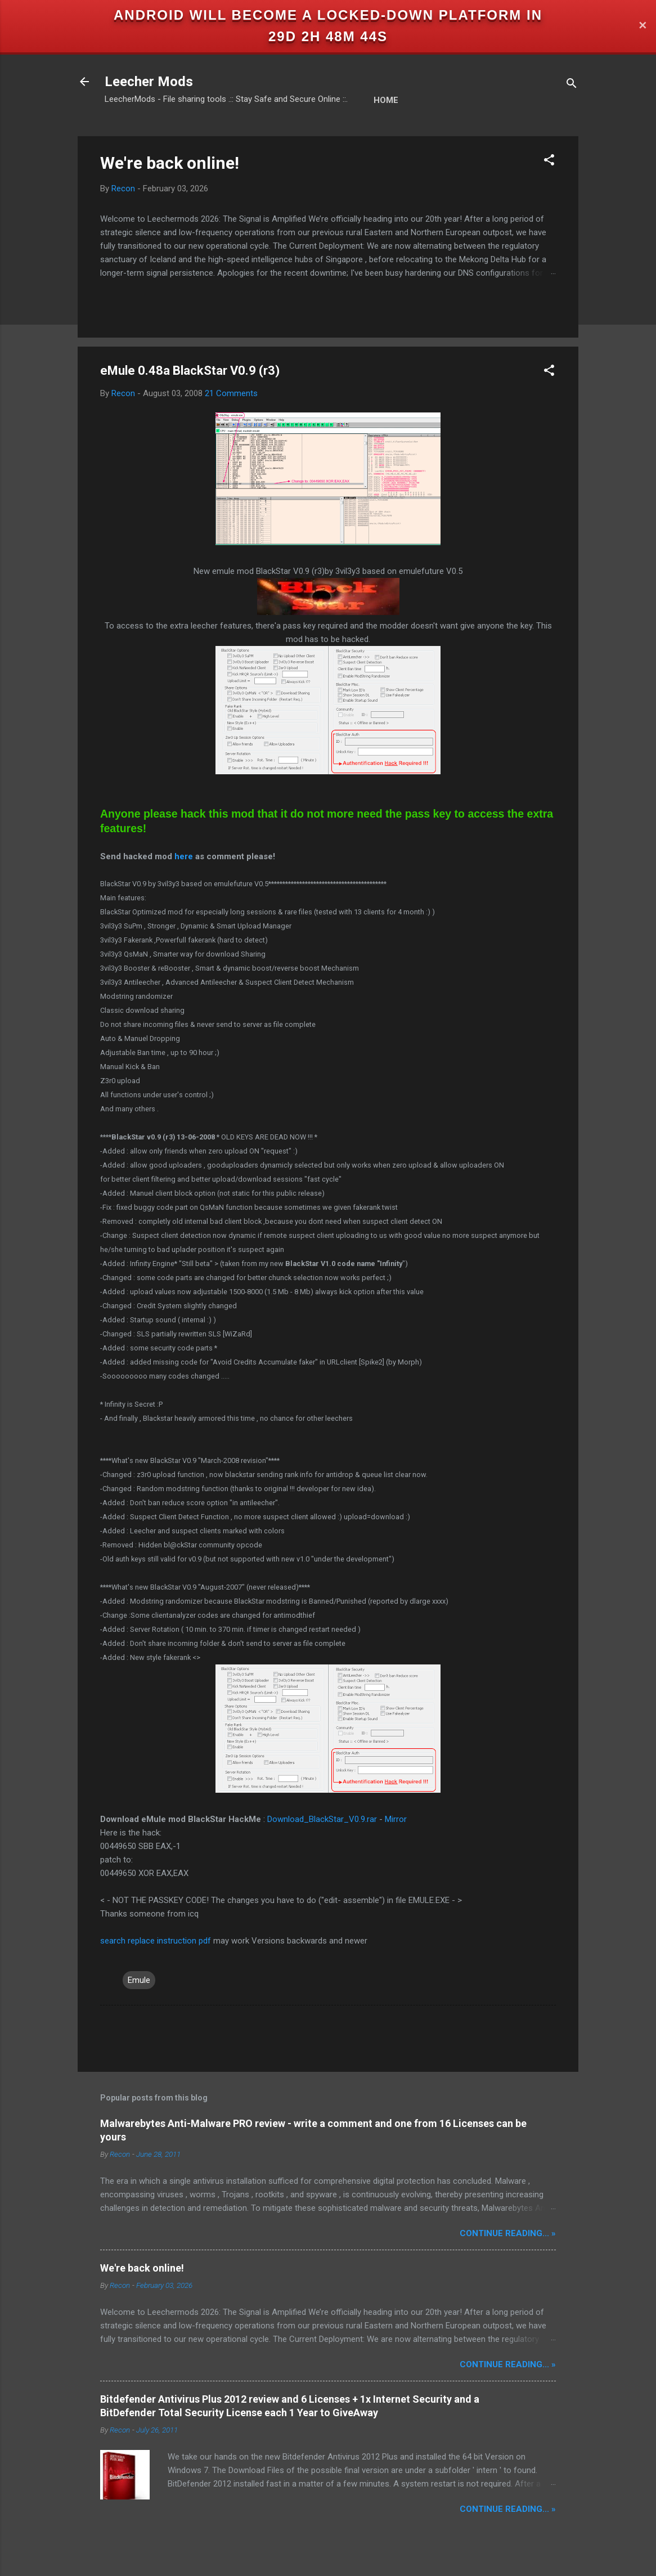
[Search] (571, 85)
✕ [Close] (642, 26)
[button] (549, 161)
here (183, 856)
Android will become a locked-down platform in (328, 15)
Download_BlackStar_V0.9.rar (322, 1819)
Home (386, 100)
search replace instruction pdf (155, 1941)
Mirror (396, 1819)
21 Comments (231, 393)
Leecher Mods (149, 81)
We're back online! (169, 163)
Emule (139, 1980)
